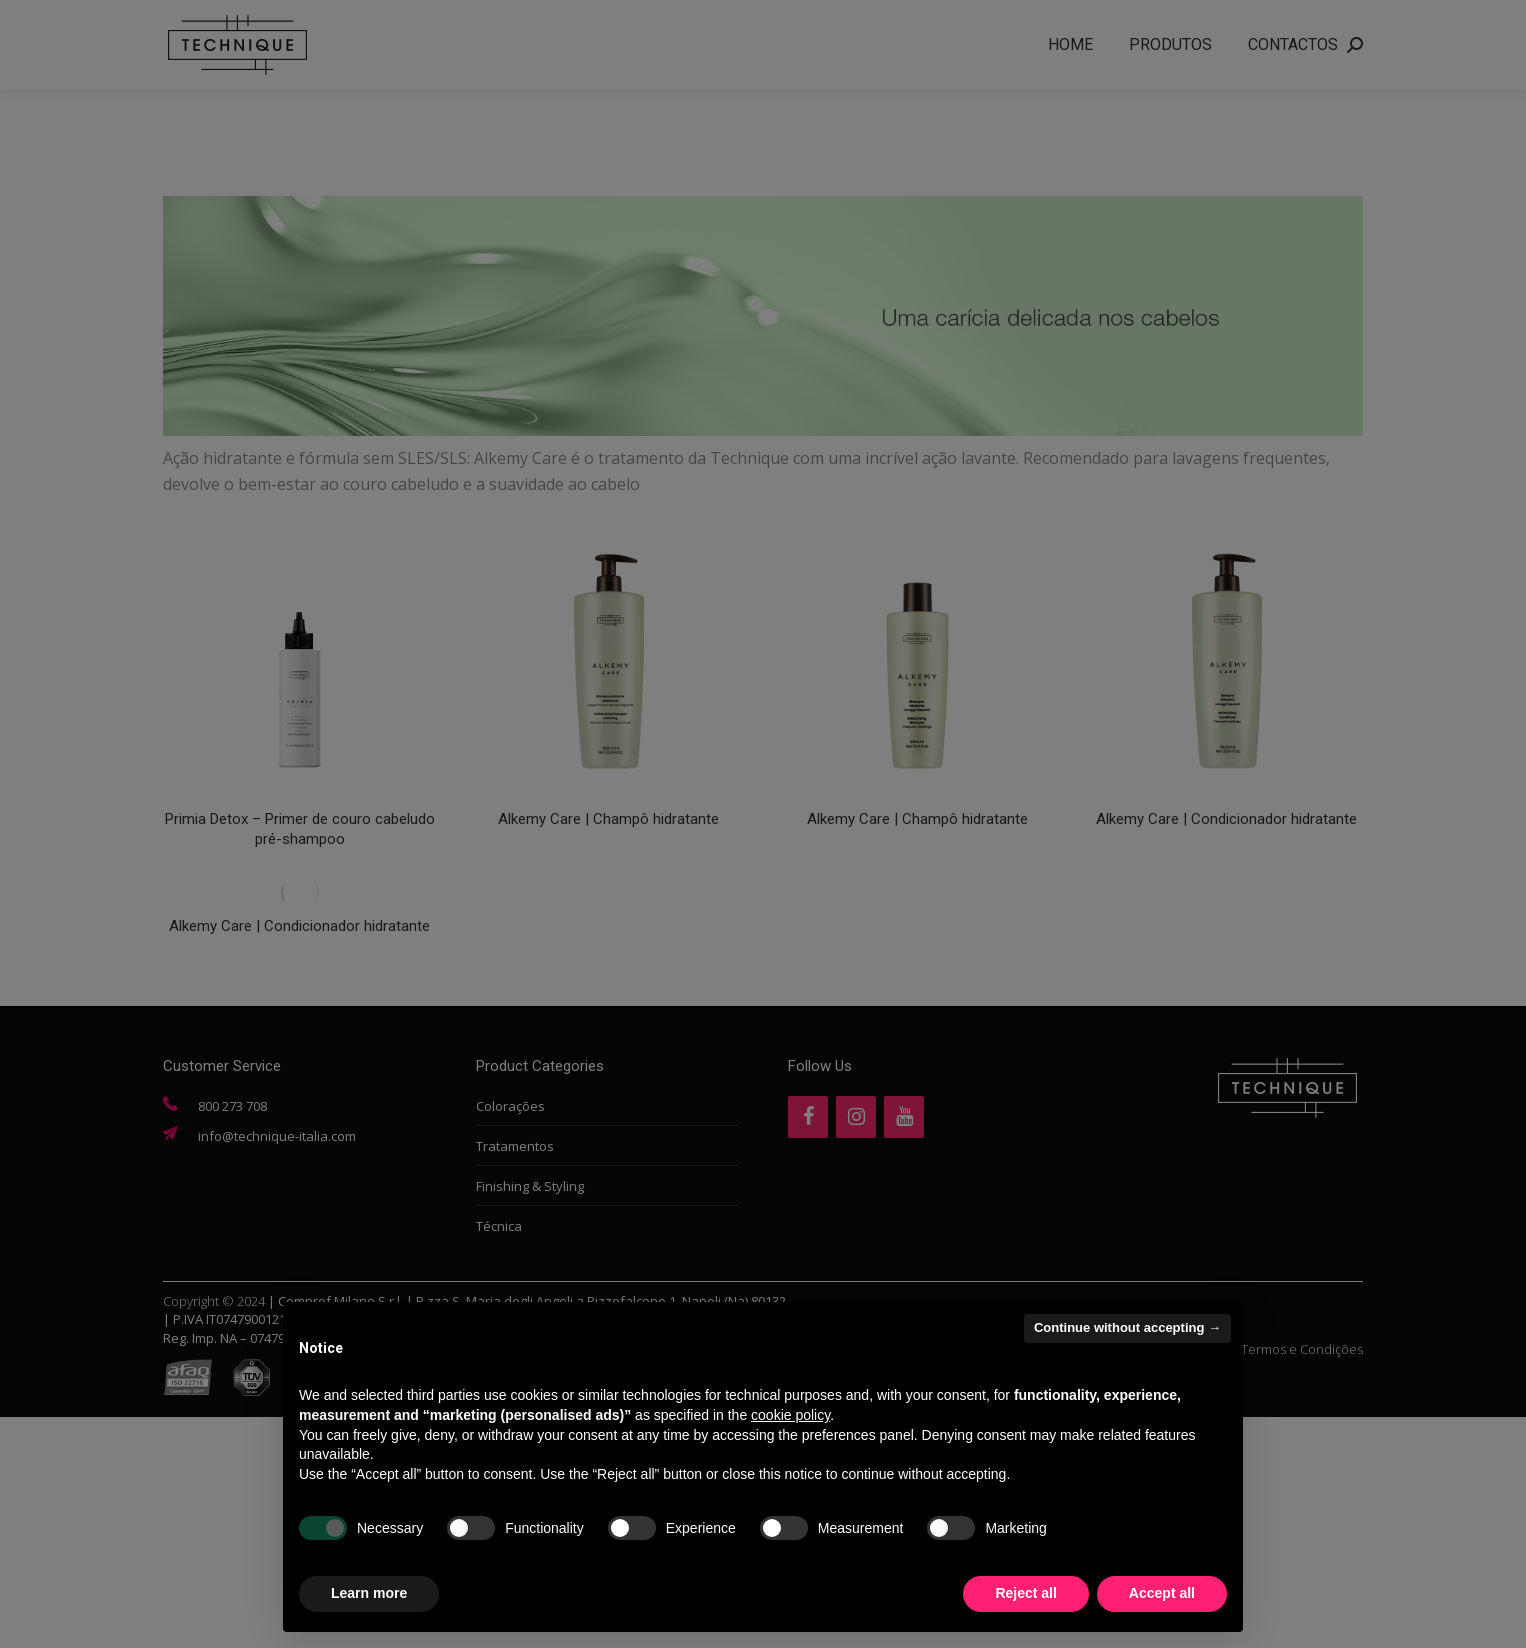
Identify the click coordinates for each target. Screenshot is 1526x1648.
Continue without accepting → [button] (1127, 1327)
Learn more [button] (369, 1593)
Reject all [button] (1025, 1593)
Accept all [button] (1162, 1593)
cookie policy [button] (790, 1415)
